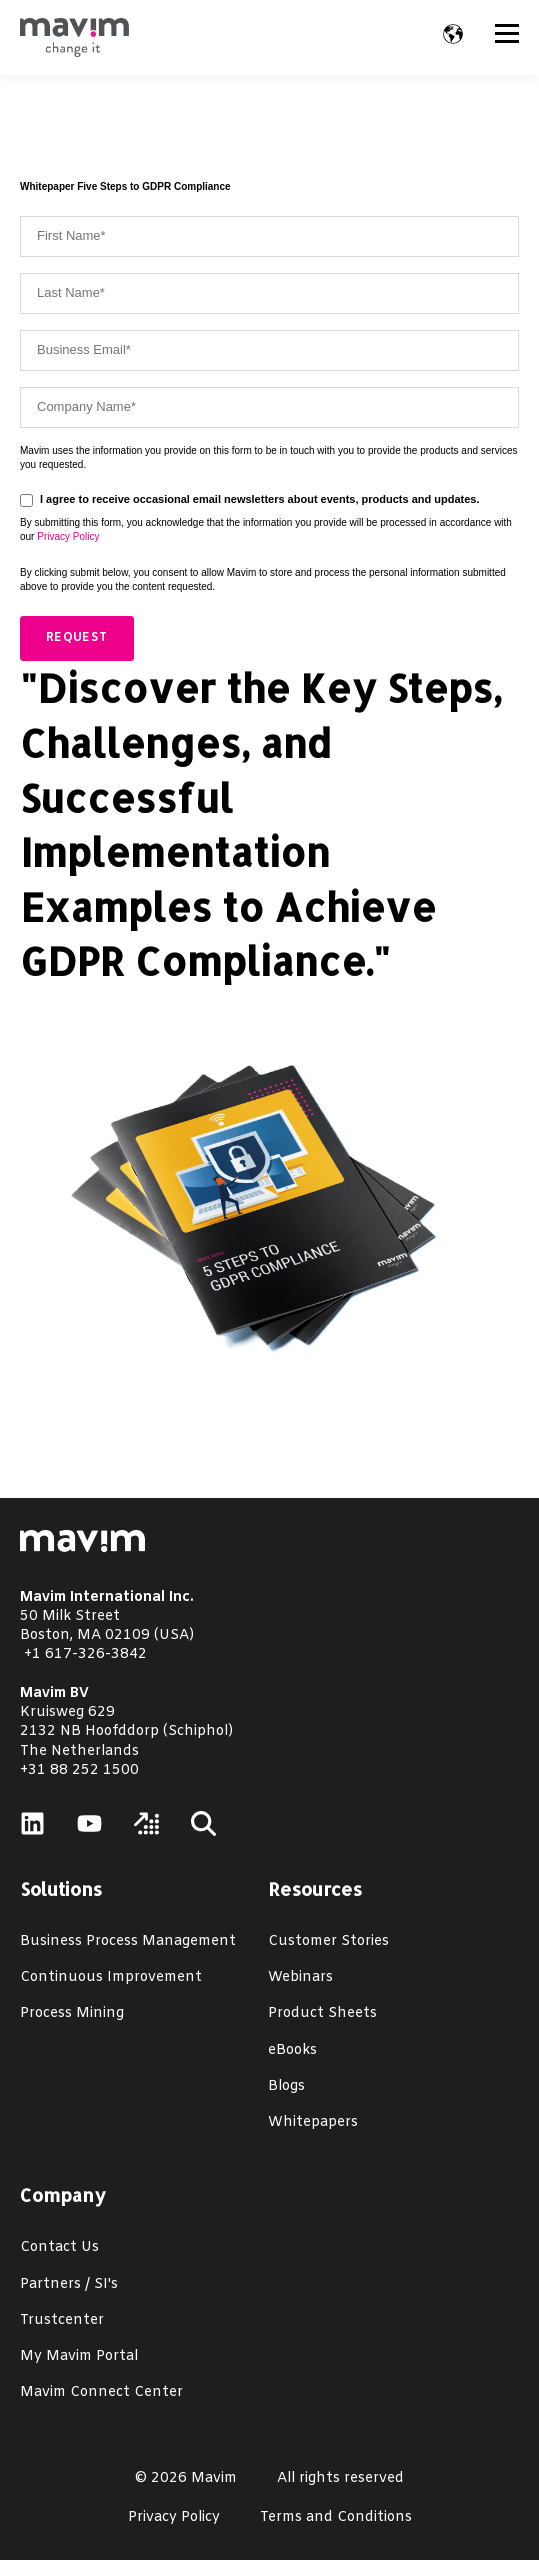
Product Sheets (322, 2013)
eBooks (292, 2050)
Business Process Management (128, 1941)
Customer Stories (328, 1941)
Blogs (286, 2086)
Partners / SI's (69, 2284)
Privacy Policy (68, 536)
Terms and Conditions (336, 2517)
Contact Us (59, 2247)
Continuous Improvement (111, 1977)
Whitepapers (313, 2122)
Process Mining (72, 2013)
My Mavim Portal (79, 2356)
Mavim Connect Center (101, 2392)
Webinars (300, 1977)
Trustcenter (62, 2320)
